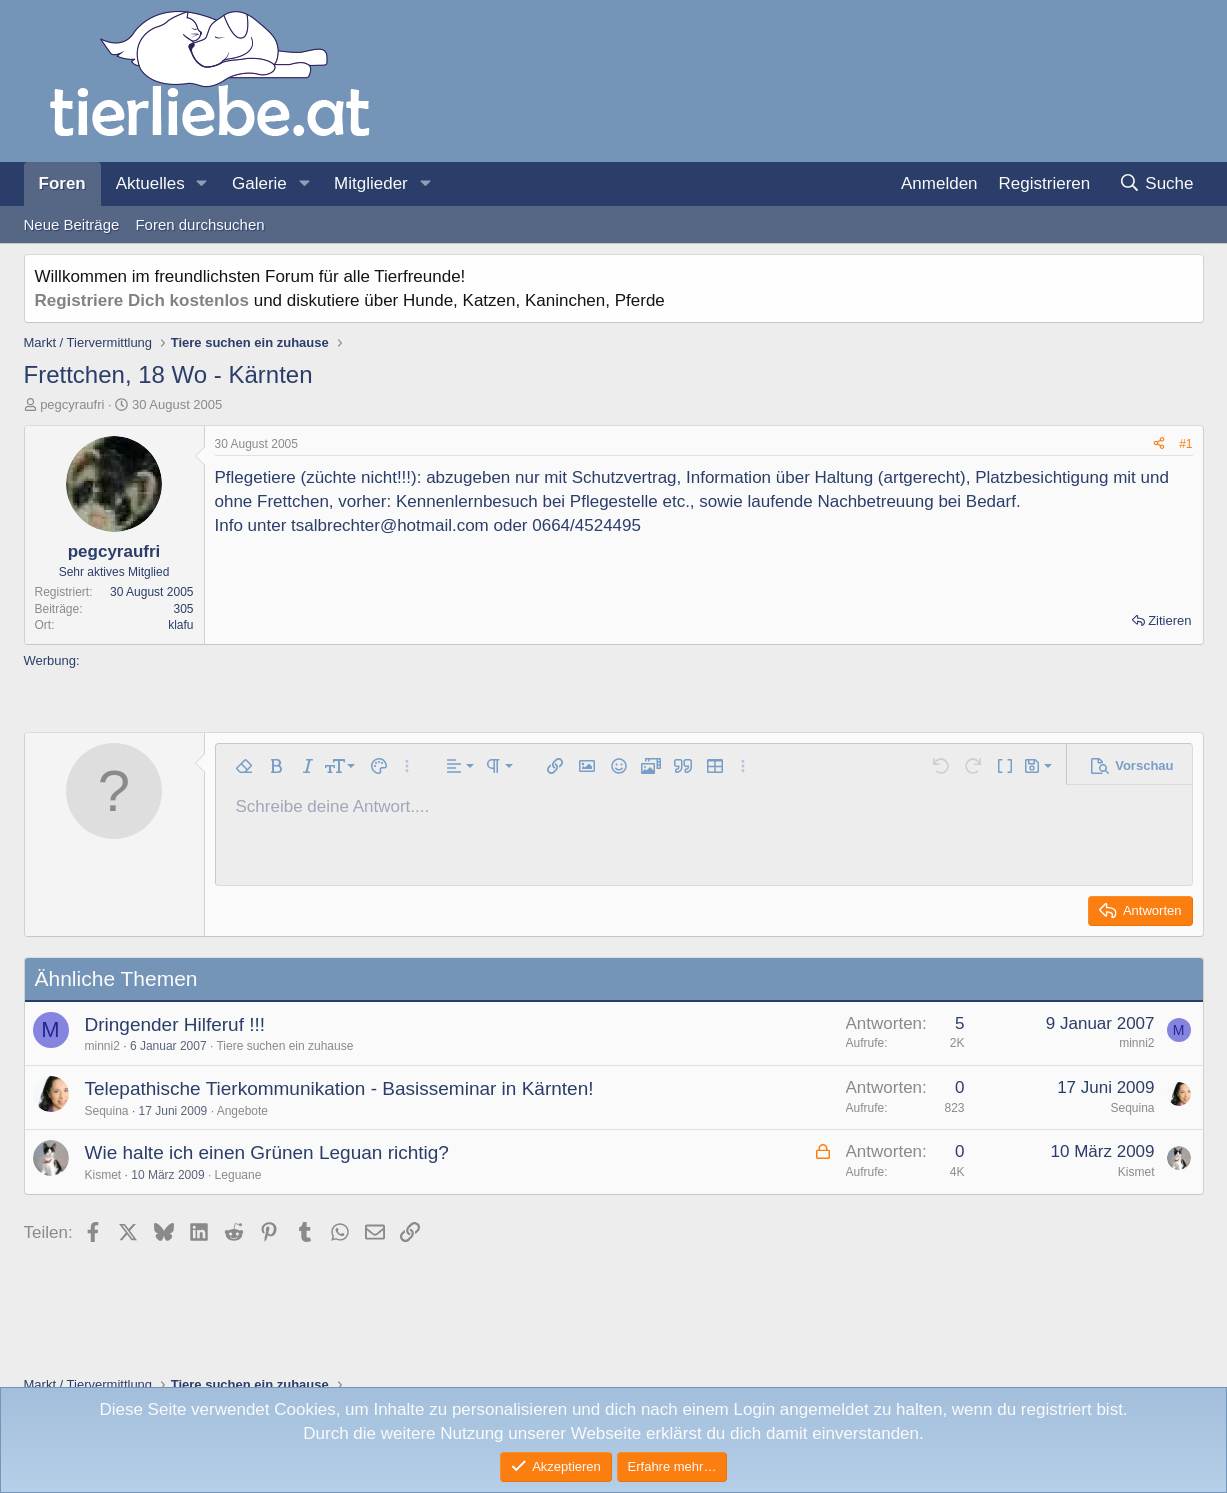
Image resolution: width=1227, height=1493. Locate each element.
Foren (62, 183)
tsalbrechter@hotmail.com (390, 525)
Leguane (238, 1175)
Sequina (107, 1111)
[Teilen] (1159, 444)
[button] (202, 184)
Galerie (259, 183)
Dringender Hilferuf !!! (175, 1024)
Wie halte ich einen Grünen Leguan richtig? (267, 1152)
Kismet (103, 1175)
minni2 (102, 1046)
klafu (180, 625)
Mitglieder (371, 183)
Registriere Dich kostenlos (142, 300)
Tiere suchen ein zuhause (284, 1046)
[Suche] (1156, 184)
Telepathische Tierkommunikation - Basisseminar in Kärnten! (339, 1088)
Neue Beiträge (72, 224)
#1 (1185, 444)
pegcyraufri (72, 404)
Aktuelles (150, 183)
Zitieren (1169, 620)
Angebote (242, 1111)
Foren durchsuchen (199, 224)
